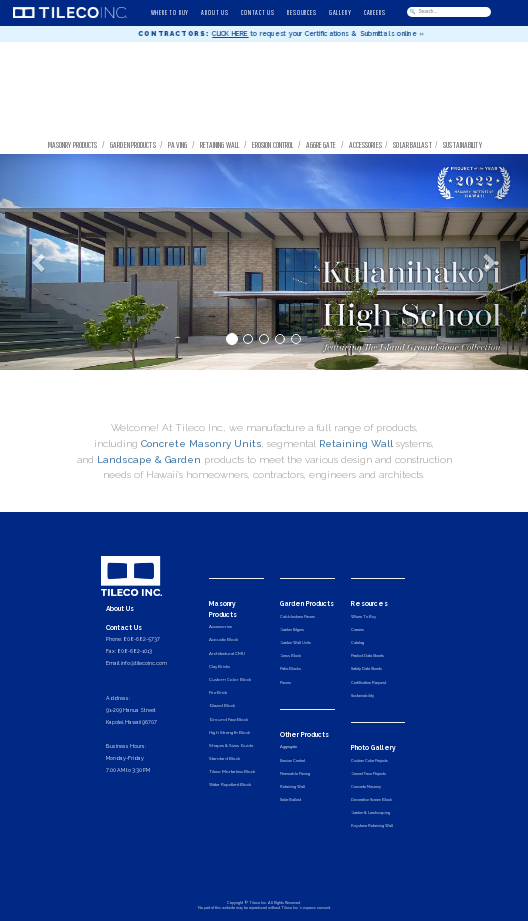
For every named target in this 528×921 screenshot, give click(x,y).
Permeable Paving (295, 773)
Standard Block (224, 758)
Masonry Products (73, 144)
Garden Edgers (292, 629)
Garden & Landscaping (370, 812)
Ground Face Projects (368, 773)
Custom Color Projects (369, 760)
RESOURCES (301, 12)
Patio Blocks (290, 668)
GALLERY (340, 12)
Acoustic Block (223, 639)
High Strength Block (229, 732)
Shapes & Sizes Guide (231, 745)
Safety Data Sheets (366, 668)
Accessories (365, 144)
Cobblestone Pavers (297, 616)
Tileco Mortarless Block (232, 771)
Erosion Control (273, 144)
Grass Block (290, 655)
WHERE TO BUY (170, 12)
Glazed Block (222, 705)
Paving (177, 144)
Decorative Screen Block (371, 799)
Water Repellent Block (230, 784)
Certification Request (368, 682)
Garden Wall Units (295, 642)
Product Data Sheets (367, 655)
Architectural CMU (227, 653)
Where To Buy (363, 616)
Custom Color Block (230, 679)
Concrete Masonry (366, 786)
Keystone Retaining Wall (372, 825)
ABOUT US (214, 12)
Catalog (357, 642)
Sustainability (463, 144)
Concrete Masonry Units (201, 472)
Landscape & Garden (149, 487)
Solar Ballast (412, 144)
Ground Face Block (228, 719)
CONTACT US (258, 12)
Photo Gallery (373, 748)
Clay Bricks (219, 666)
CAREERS (375, 12)
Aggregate (321, 144)
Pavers (285, 682)
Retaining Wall (219, 144)
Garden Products (133, 144)
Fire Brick (218, 692)
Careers (357, 629)
